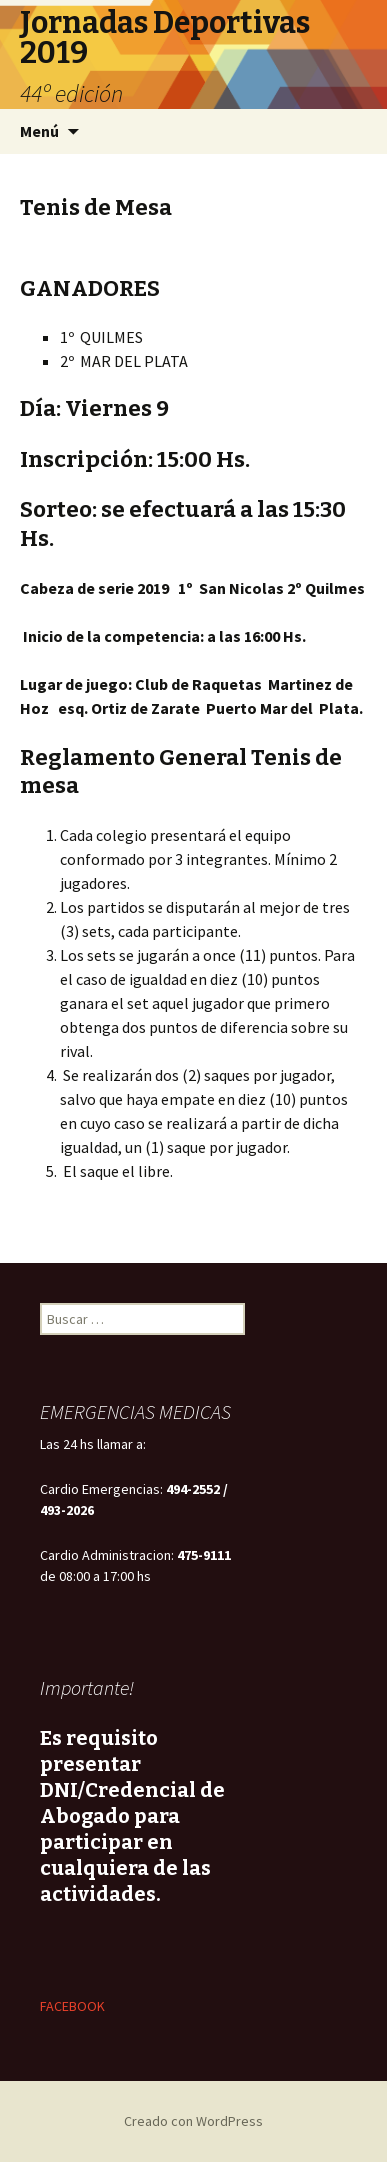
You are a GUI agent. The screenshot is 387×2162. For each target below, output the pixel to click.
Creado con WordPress (193, 2121)
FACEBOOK (72, 2006)
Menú (39, 131)
